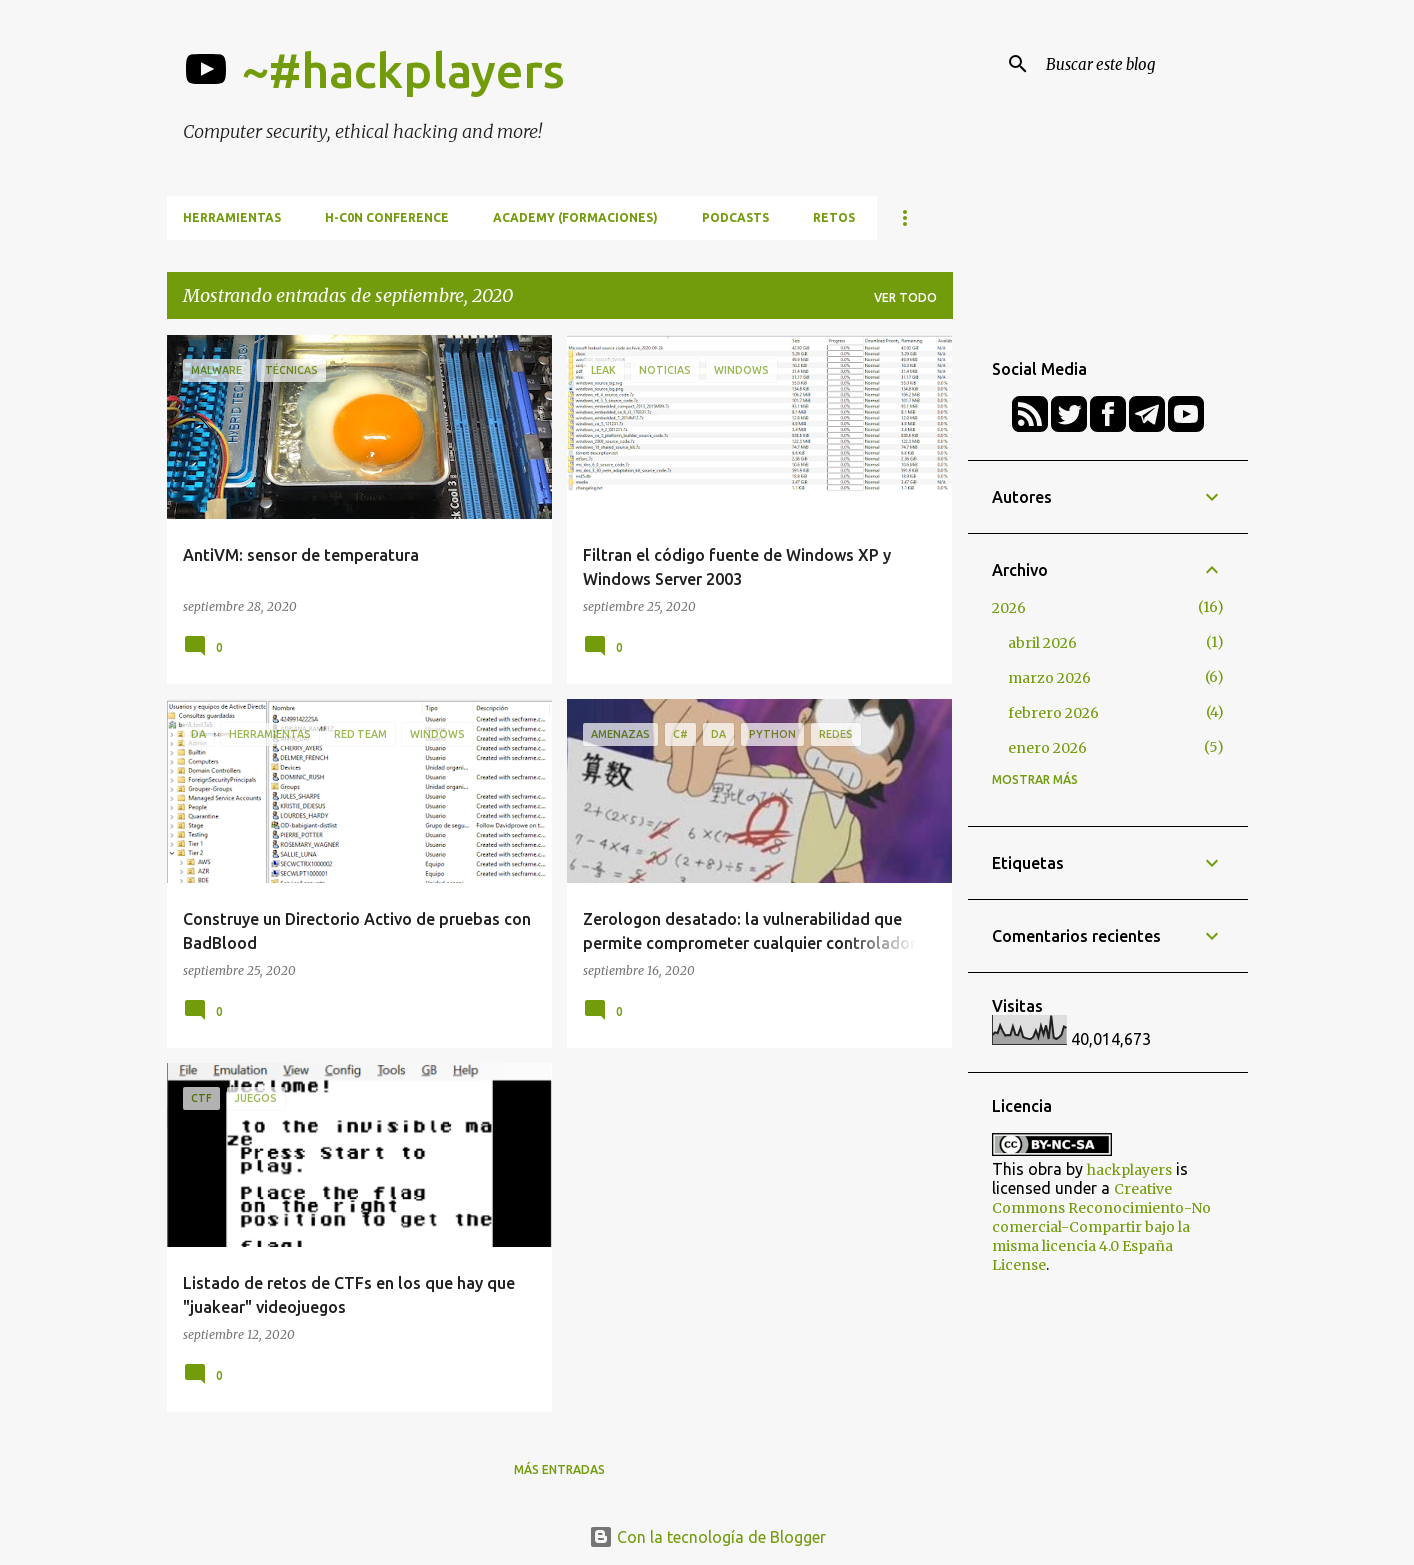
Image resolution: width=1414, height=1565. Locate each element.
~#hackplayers (403, 70)
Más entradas (559, 1469)
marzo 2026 (1049, 678)
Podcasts (735, 217)
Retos (834, 217)
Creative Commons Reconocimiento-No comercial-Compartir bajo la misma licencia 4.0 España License (1101, 1227)
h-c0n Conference (387, 217)
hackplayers (1129, 1170)
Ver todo (905, 297)
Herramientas (232, 217)
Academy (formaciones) (575, 217)
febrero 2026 (1053, 713)
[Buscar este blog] (1143, 64)
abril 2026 (1042, 643)
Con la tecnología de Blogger (707, 1537)
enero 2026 (1047, 748)
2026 (1009, 608)
